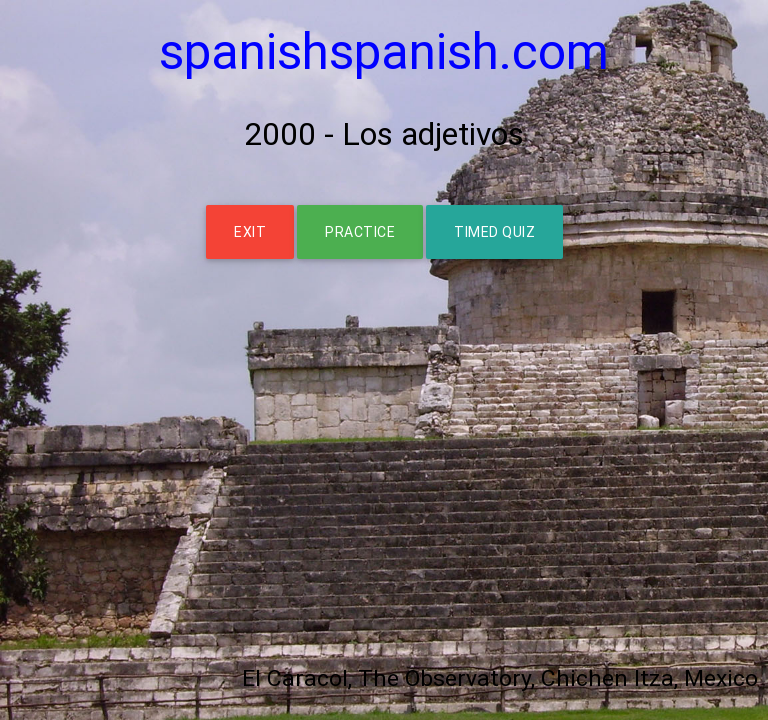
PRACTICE (360, 232)
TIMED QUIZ (494, 232)
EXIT (250, 232)
